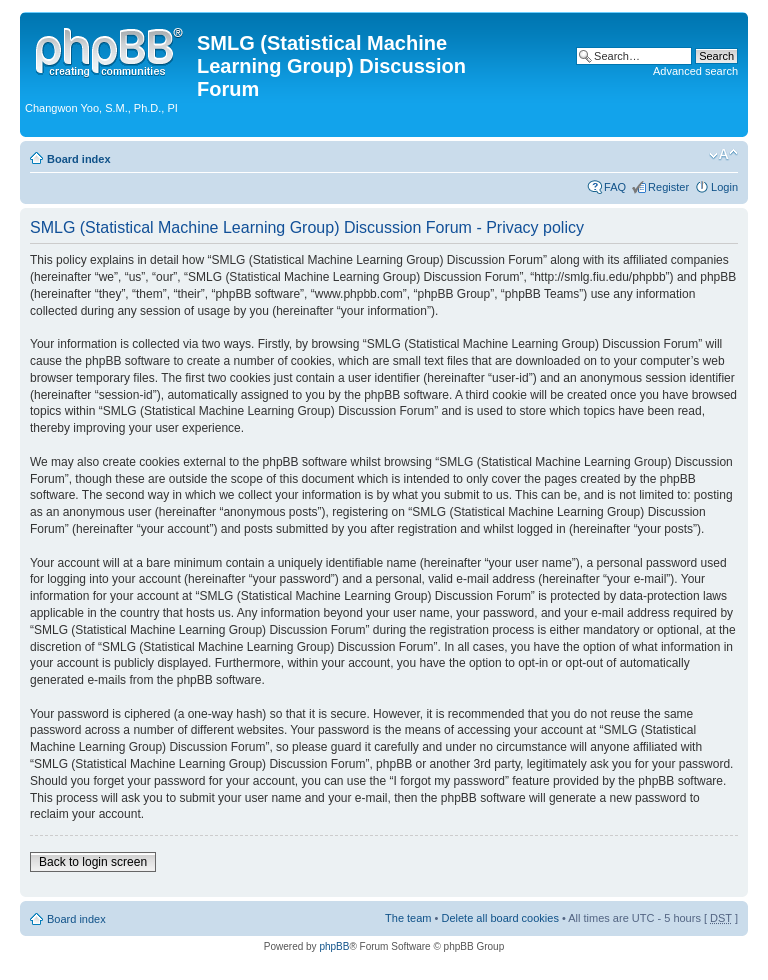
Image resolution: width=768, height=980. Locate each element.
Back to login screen (93, 862)
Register (668, 187)
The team (408, 918)
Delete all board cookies (499, 918)
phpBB (334, 946)
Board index (79, 159)
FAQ (615, 187)
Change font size (723, 155)
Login (724, 187)
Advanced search (695, 71)
